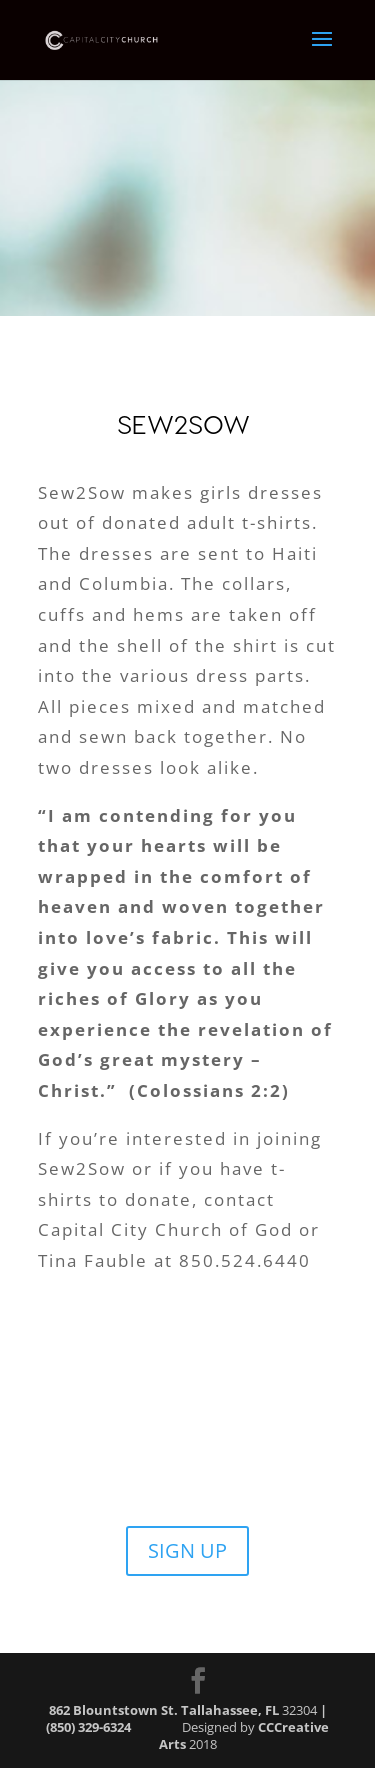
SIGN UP (187, 1550)
